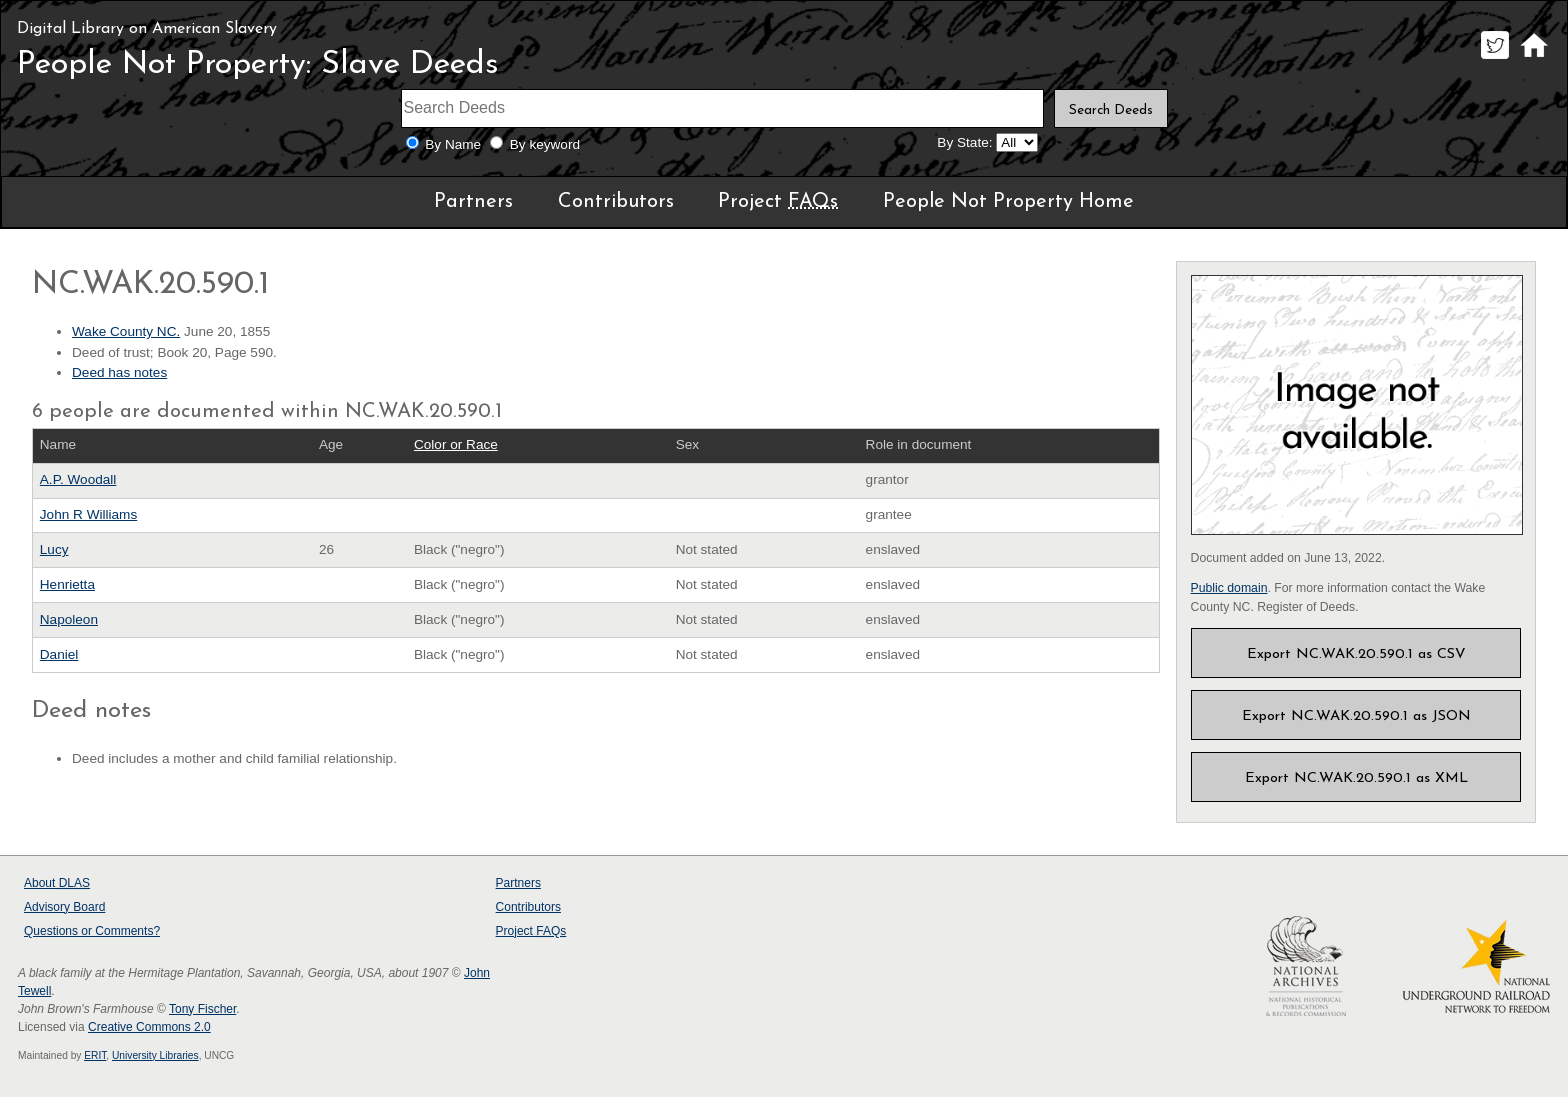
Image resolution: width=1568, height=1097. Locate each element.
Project (778, 202)
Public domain (1229, 588)
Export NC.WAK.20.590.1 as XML (1356, 778)
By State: (964, 142)
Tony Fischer (202, 1009)
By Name (453, 144)
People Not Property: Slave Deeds (258, 65)
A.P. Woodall (78, 479)
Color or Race (456, 444)
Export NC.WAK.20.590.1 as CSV (1356, 654)
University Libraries (155, 1055)
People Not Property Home (1008, 202)
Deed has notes (119, 372)
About (57, 883)
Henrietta (67, 584)
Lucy (54, 549)
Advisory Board (64, 907)
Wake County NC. (126, 331)
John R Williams (88, 514)
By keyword (545, 144)
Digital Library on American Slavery (147, 29)
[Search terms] (723, 108)
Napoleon (69, 619)
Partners (473, 202)
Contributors (616, 202)
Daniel (59, 654)
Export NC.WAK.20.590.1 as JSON (1356, 716)
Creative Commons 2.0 (149, 1027)
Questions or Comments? (92, 931)
